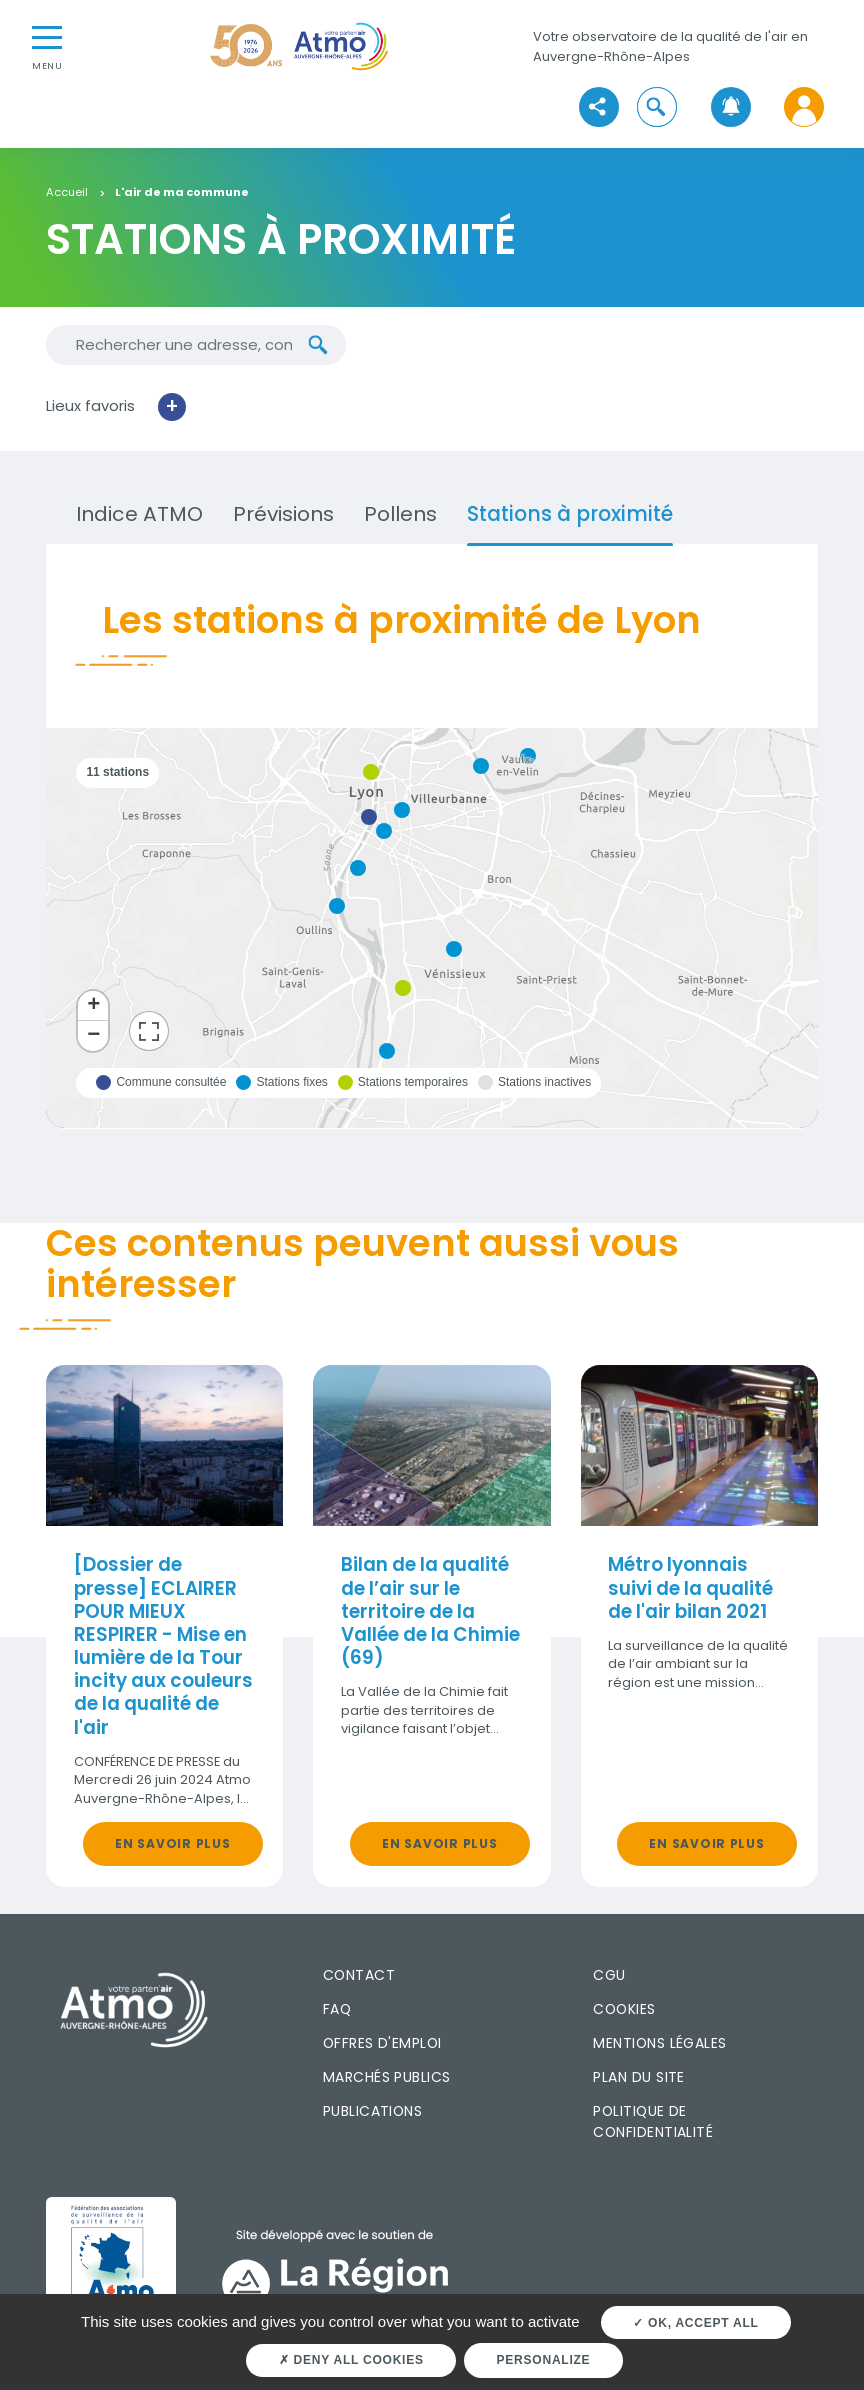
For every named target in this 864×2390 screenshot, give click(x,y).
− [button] (93, 1036)
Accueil (67, 193)
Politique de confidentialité (653, 2121)
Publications (373, 2111)
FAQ (337, 2009)
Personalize (544, 2360)
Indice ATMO (139, 514)
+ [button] (93, 1006)
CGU (609, 1975)
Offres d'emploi (382, 2043)
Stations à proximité (570, 514)
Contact (359, 1975)
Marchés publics (387, 2077)
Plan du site (639, 2077)
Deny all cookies (351, 2360)
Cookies (624, 2009)
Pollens (400, 514)
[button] (657, 107)
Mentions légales (659, 2043)
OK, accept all (695, 2323)
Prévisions (283, 514)
